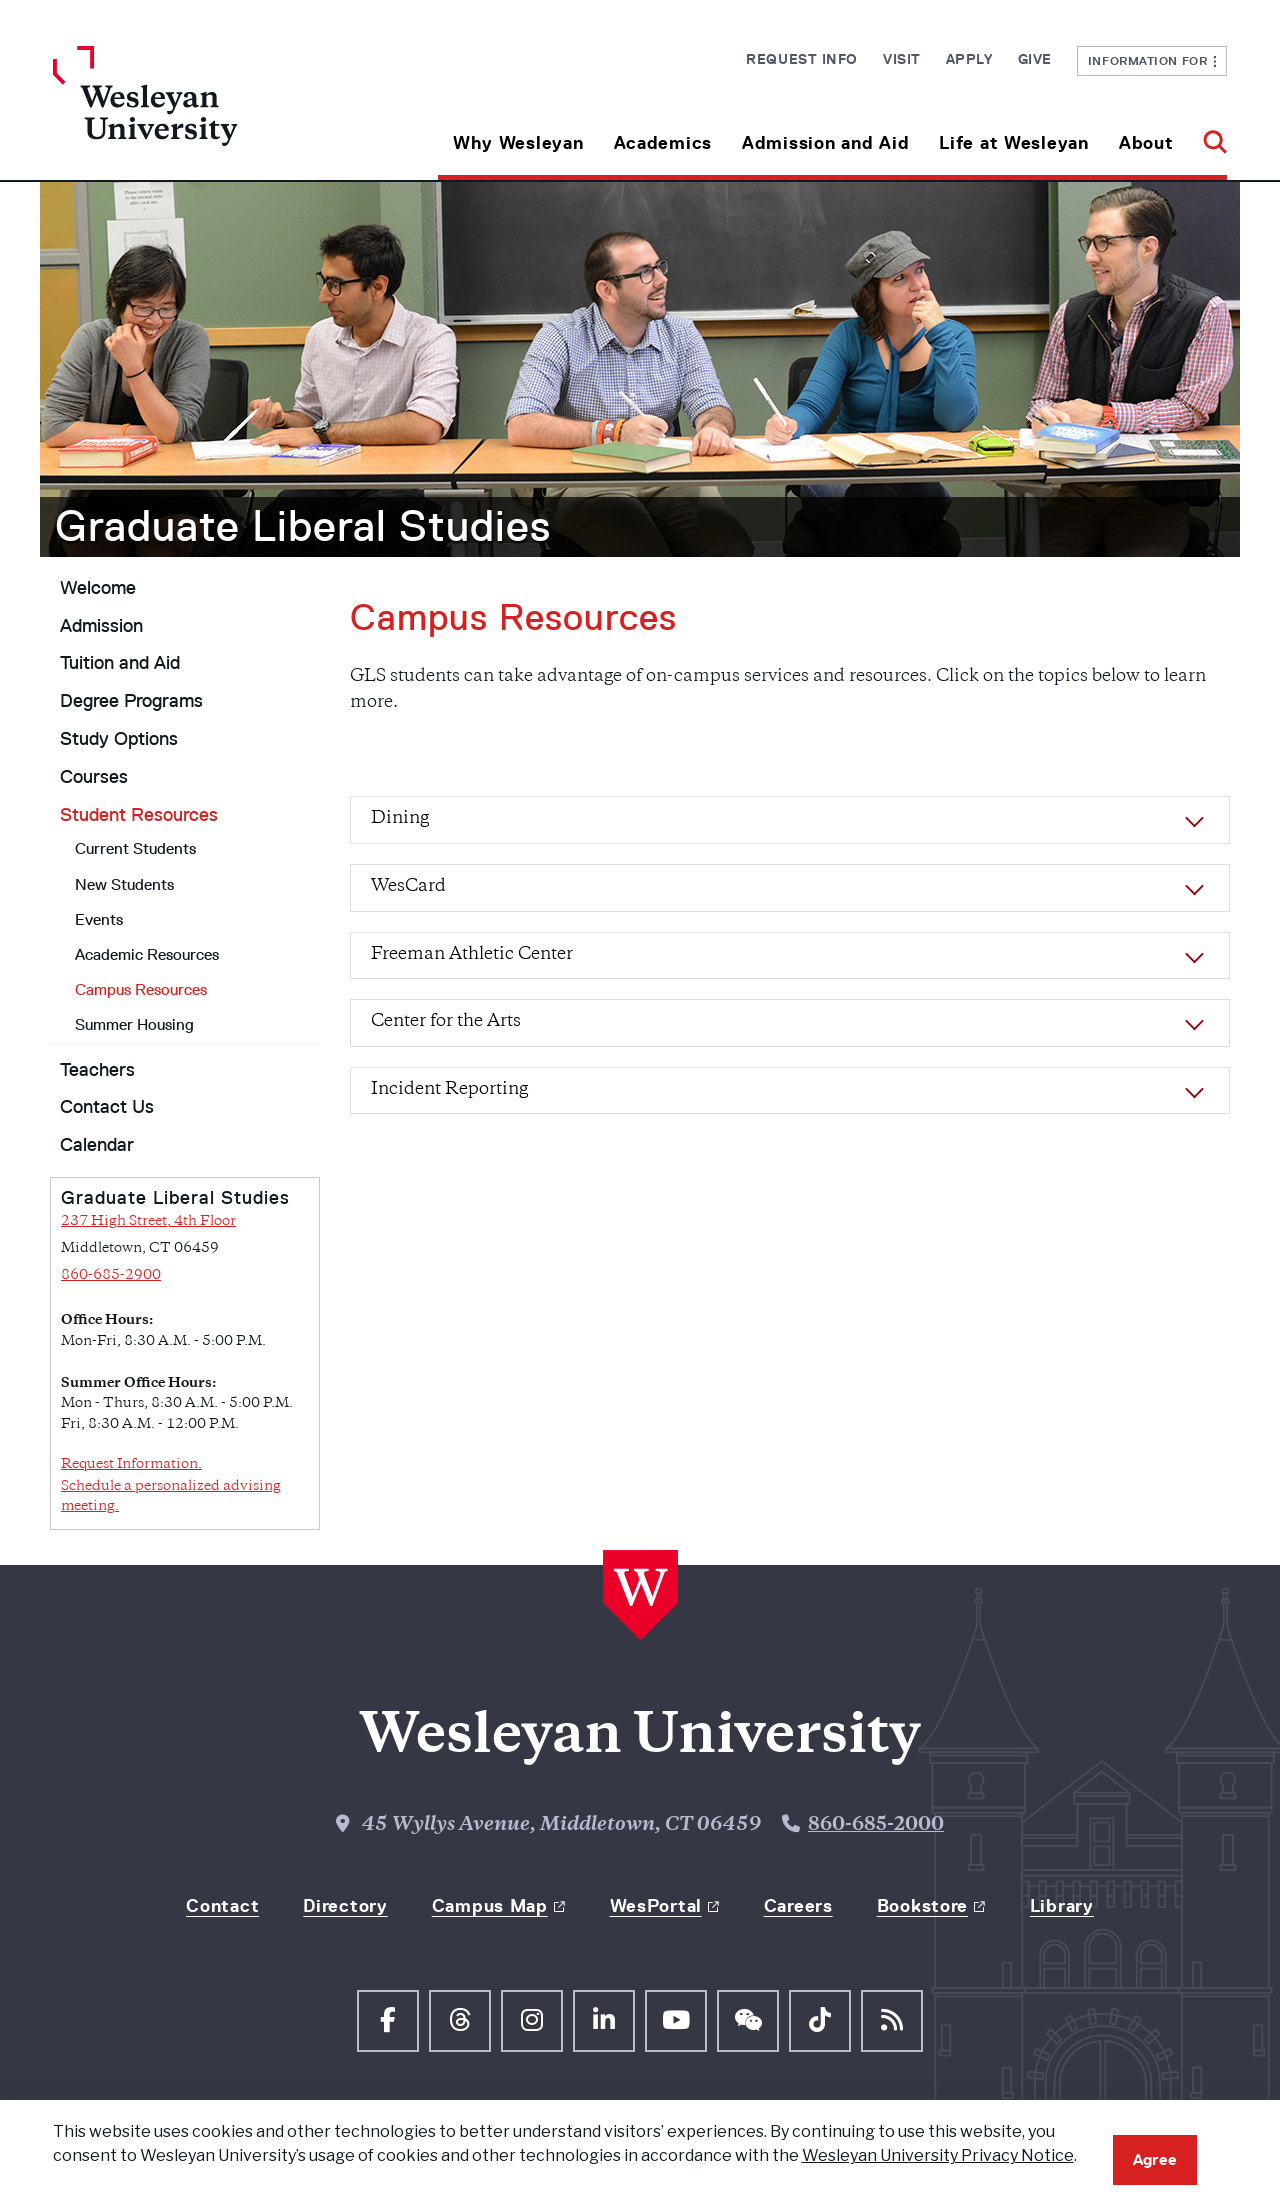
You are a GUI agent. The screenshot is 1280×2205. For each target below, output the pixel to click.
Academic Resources (147, 954)
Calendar (97, 1145)
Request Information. (131, 1464)
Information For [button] (1152, 60)
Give (1035, 59)
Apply (969, 59)
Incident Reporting (449, 1090)
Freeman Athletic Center (472, 955)
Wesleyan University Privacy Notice (938, 2155)
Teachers (97, 1070)
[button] (1207, 135)
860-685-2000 (876, 1825)
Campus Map (490, 1906)
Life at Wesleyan (1014, 143)
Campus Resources (141, 989)
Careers (798, 1906)
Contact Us (107, 1107)
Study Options (119, 739)
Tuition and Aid (120, 663)
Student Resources (139, 815)
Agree (1155, 2159)
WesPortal (656, 1906)
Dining (400, 819)
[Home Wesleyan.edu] (200, 113)
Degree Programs (131, 701)
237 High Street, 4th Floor (148, 1221)
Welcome (98, 588)
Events (99, 919)
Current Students (135, 848)
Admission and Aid (825, 143)
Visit (902, 59)
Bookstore (922, 1906)
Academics (663, 143)
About (1146, 143)
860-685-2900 (111, 1275)
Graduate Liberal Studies (303, 526)
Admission (101, 626)
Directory (345, 1906)
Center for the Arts (446, 1022)
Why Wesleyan (518, 143)
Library (1062, 1906)
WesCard (408, 887)
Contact (222, 1906)
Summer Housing (134, 1024)
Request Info (802, 59)
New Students (124, 884)
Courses (94, 777)
